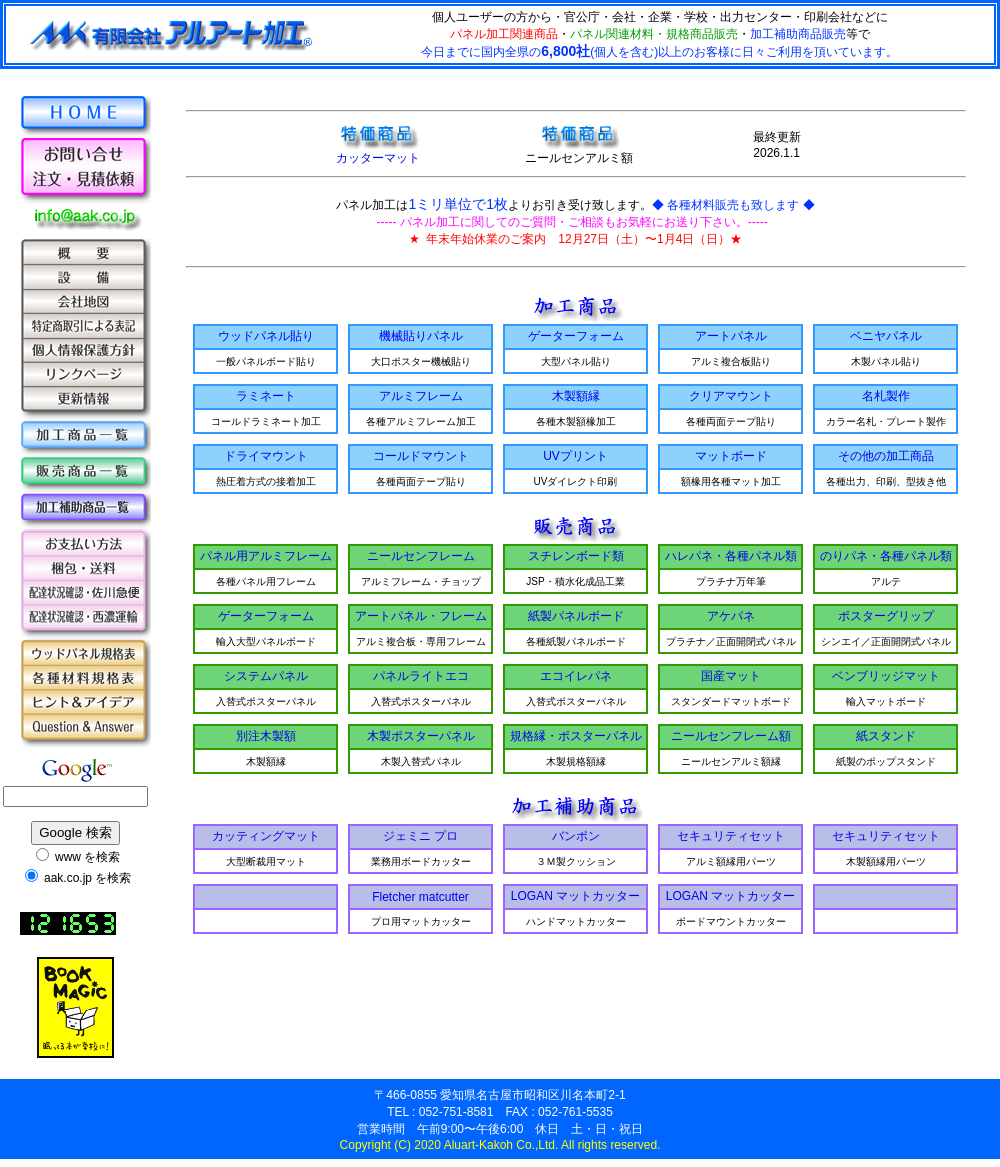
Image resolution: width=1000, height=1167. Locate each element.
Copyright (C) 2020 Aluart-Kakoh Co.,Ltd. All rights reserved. (500, 1145)
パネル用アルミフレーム (266, 556)
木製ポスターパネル (421, 736)
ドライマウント (266, 456)
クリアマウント (731, 396)
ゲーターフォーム (576, 336)
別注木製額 (266, 736)
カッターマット (378, 152)
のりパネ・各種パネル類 (886, 556)
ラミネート (266, 396)
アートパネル (731, 336)
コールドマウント (421, 456)
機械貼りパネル (421, 336)
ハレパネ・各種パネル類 (731, 556)
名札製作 (886, 396)
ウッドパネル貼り (266, 336)
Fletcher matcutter (420, 897)
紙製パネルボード (576, 616)
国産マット (731, 676)
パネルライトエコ (421, 676)
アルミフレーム (421, 396)
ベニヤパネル (886, 336)
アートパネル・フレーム (421, 616)
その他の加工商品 (886, 456)
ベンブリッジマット (886, 676)
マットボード (731, 456)
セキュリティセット (731, 836)
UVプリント (575, 456)
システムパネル (266, 676)
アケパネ (731, 616)
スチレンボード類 (576, 556)
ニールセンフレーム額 (731, 736)
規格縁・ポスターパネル (576, 736)
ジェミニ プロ (420, 836)
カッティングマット (266, 836)
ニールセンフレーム (421, 556)
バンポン (576, 836)
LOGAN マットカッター (575, 896)
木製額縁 (576, 396)
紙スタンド (886, 736)
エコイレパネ (576, 676)
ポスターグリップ (886, 616)
